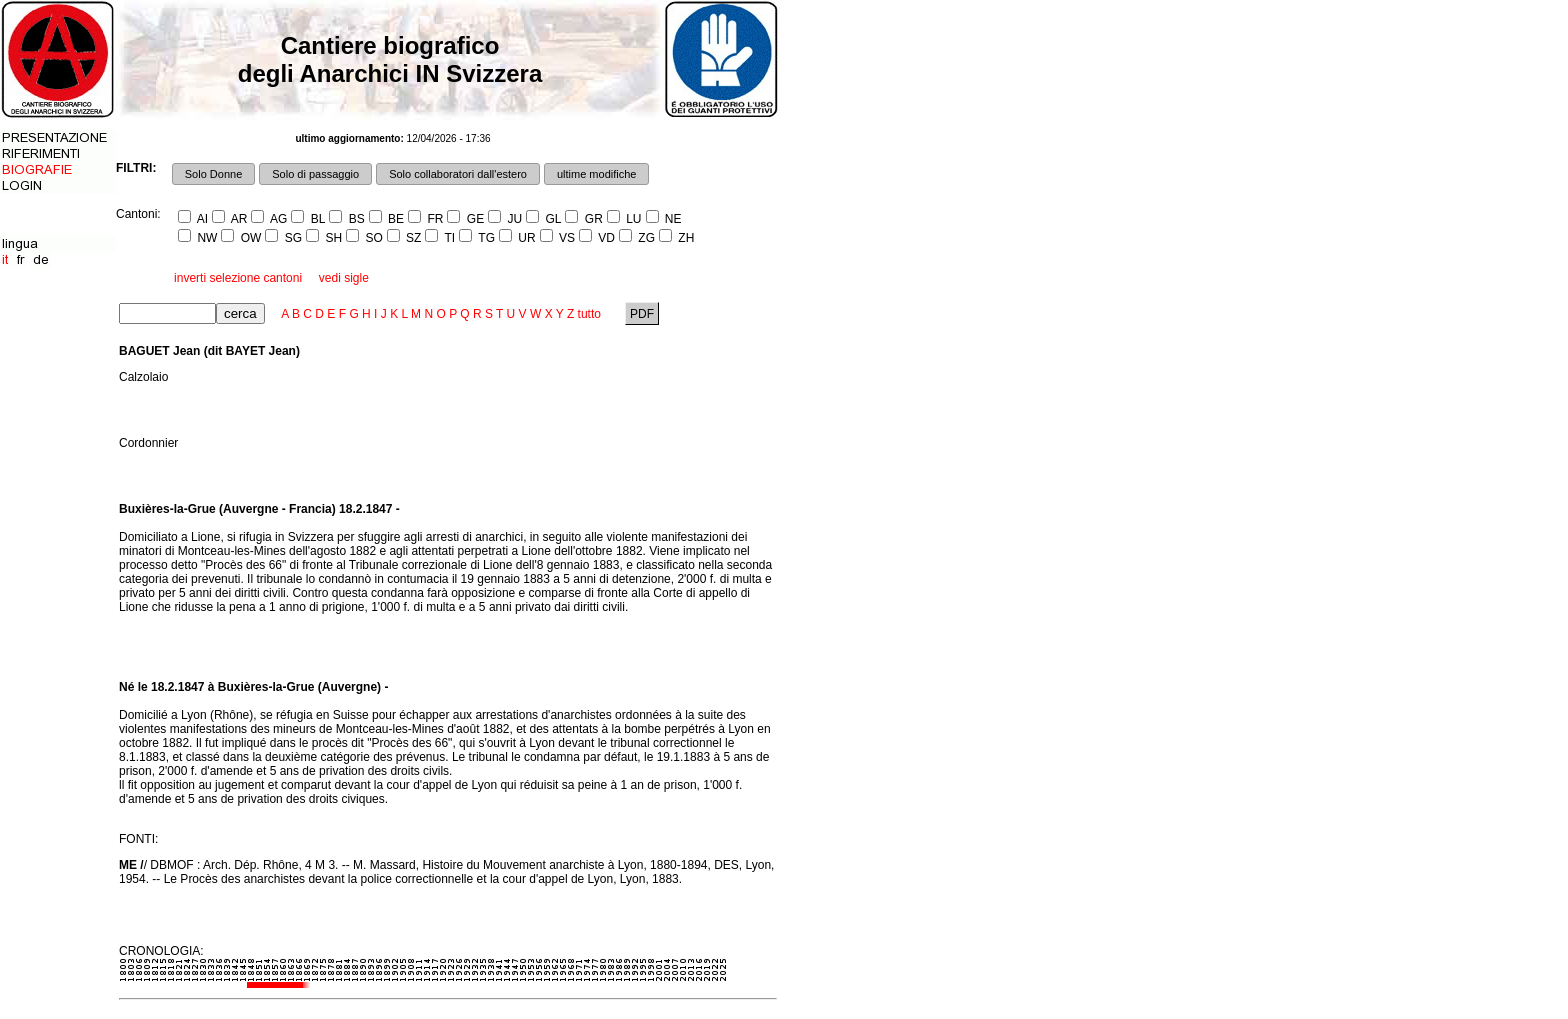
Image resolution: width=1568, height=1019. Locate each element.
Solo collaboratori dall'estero (458, 174)
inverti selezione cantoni (238, 278)
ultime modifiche (596, 174)
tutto (589, 314)
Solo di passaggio (315, 174)
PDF (642, 314)
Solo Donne (214, 174)
